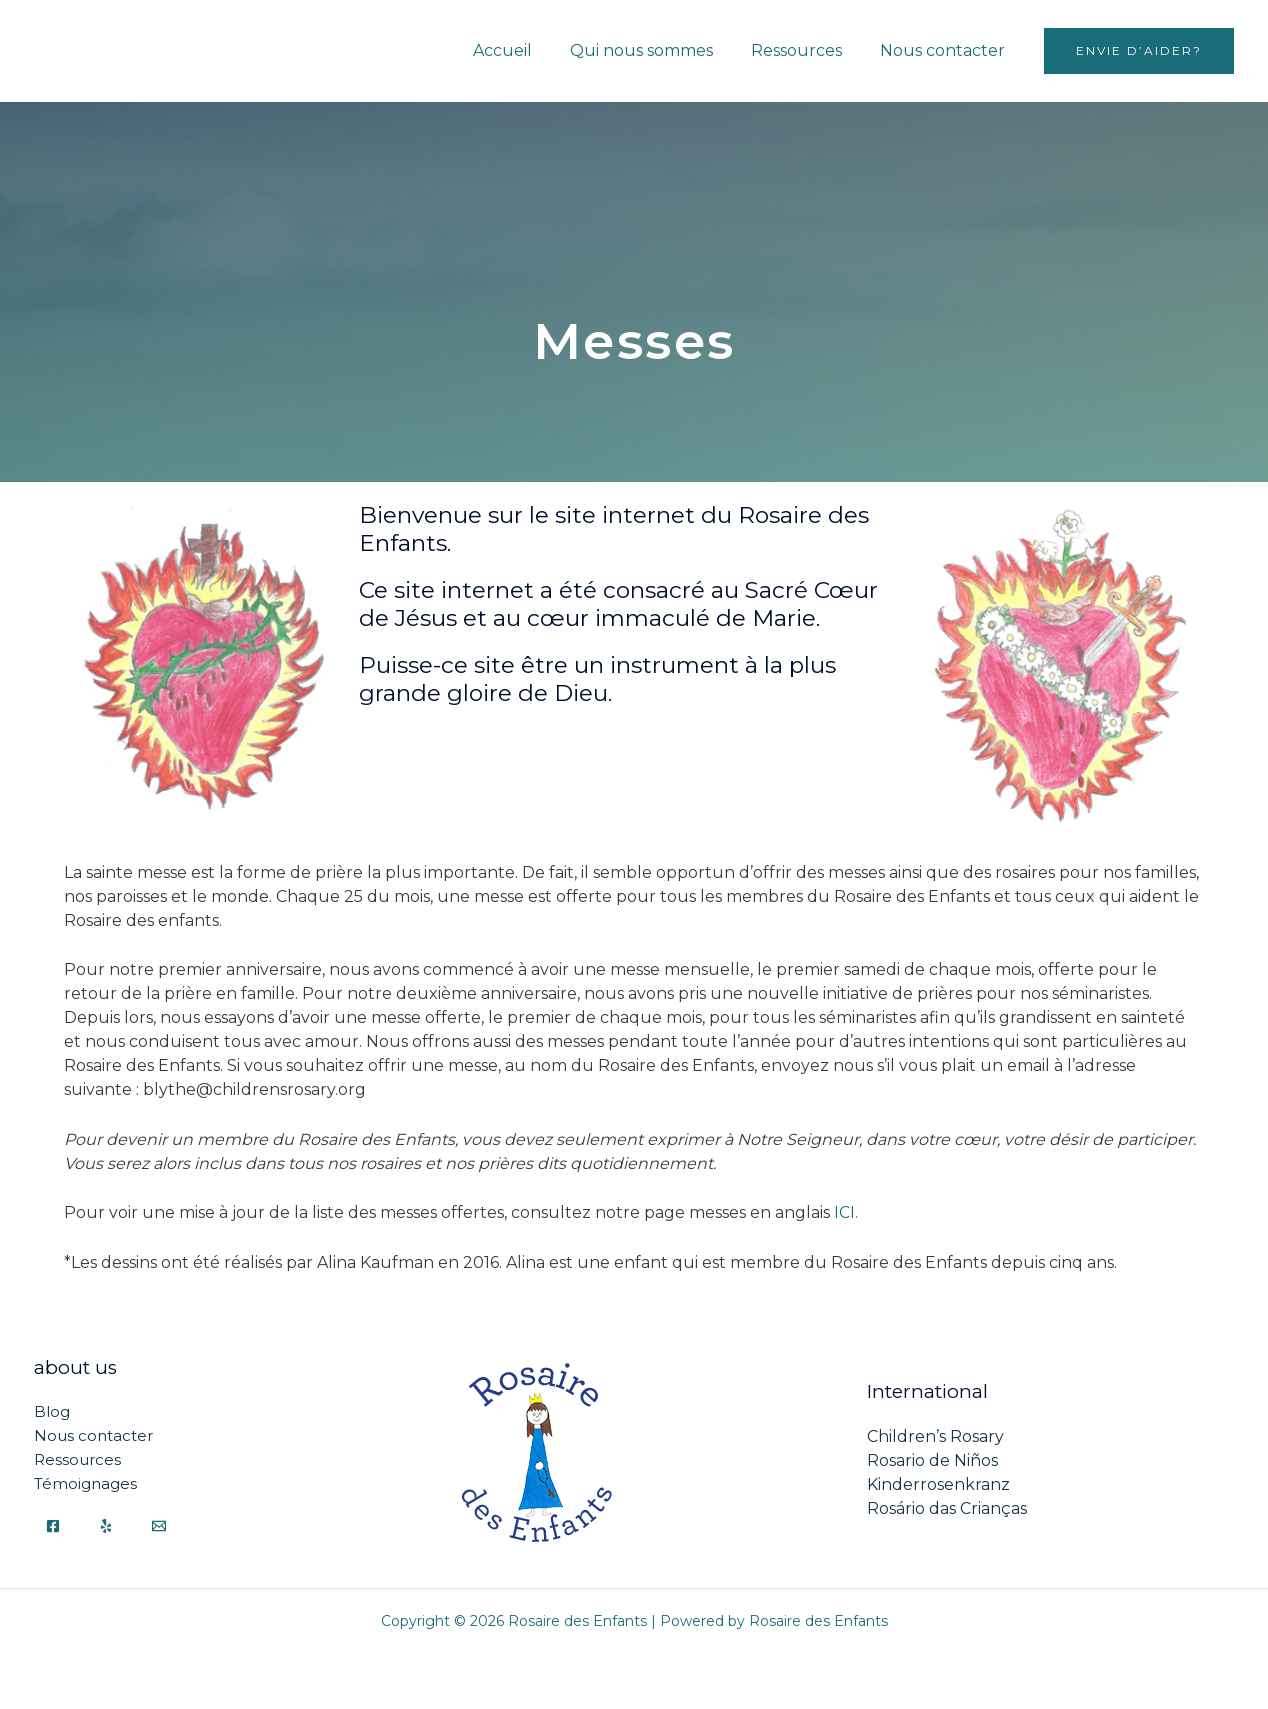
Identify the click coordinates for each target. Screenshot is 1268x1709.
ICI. (846, 1212)
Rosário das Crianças (947, 1508)
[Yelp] (106, 1526)
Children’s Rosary (935, 1436)
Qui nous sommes (656, 50)
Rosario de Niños (932, 1460)
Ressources (805, 50)
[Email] (159, 1526)
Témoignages (85, 1484)
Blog (52, 1412)
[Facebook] (53, 1526)
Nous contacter (945, 50)
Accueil (523, 50)
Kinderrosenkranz (938, 1484)
